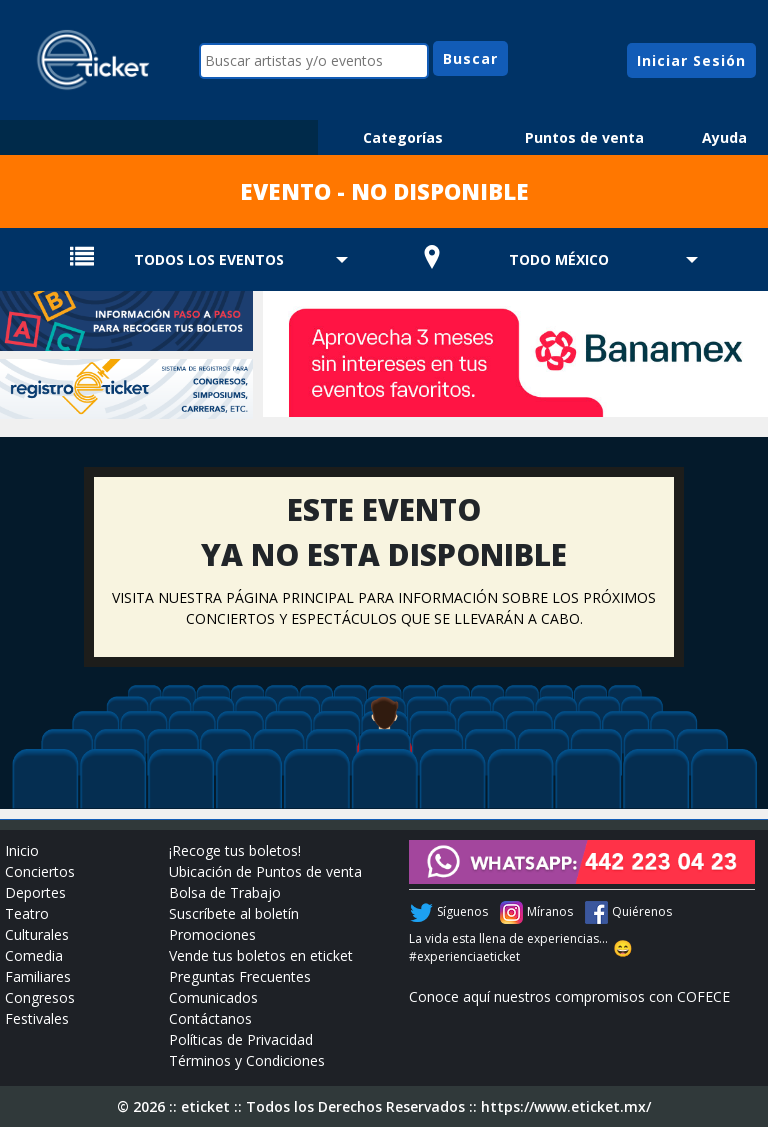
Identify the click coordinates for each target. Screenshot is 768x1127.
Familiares (38, 976)
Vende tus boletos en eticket (261, 955)
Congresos (40, 997)
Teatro (27, 913)
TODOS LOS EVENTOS (209, 259)
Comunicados (213, 997)
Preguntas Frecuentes (240, 976)
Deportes (35, 892)
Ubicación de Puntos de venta (265, 871)
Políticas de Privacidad (241, 1039)
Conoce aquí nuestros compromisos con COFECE (569, 996)
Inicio (22, 850)
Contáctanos (210, 1018)
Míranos (550, 911)
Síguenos (462, 911)
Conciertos (40, 871)
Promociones (212, 934)
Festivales (37, 1018)
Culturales (37, 934)
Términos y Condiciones (247, 1060)
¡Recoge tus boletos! (235, 850)
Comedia (34, 955)
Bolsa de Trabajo (225, 892)
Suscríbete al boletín (234, 913)
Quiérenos (642, 911)
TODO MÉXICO (559, 259)
